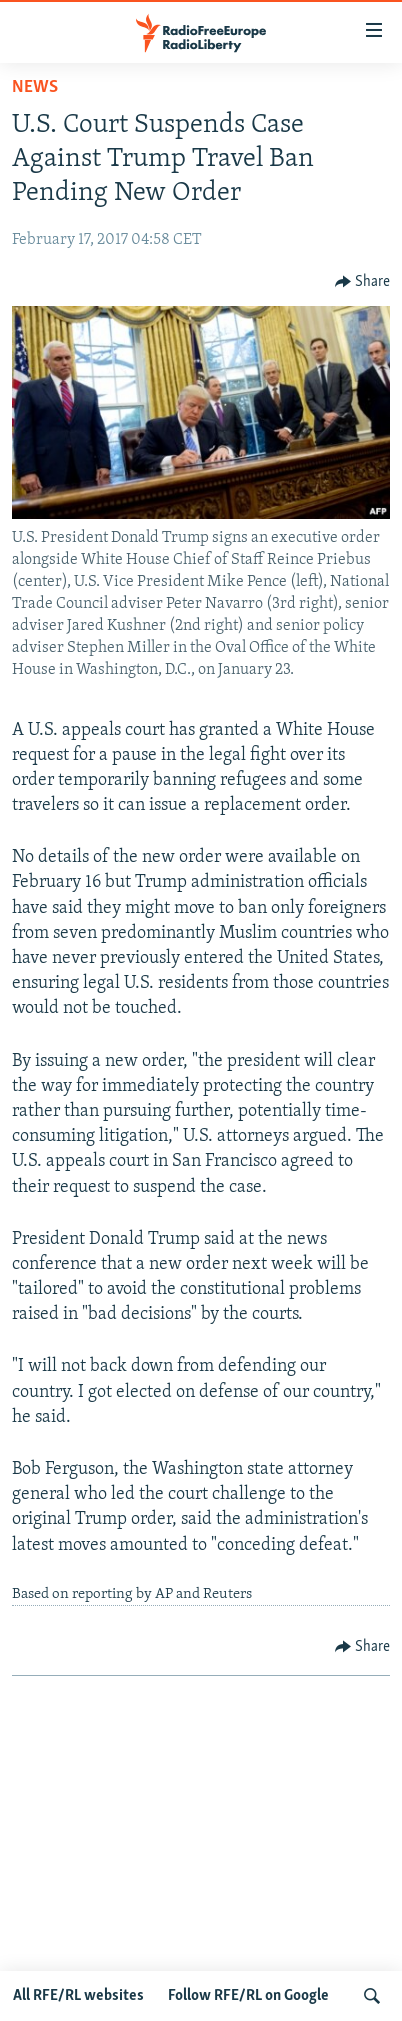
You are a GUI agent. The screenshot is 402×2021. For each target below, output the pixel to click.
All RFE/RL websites (78, 1996)
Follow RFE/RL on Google (248, 1996)
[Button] (363, 282)
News (35, 87)
